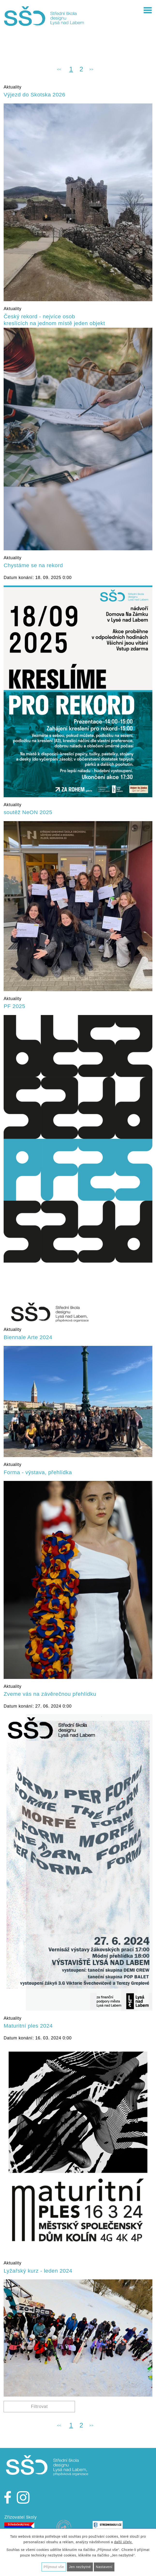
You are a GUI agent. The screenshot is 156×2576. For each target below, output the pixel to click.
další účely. (123, 2542)
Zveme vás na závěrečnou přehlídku (50, 1694)
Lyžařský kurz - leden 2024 (38, 2271)
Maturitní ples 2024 (28, 2026)
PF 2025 (14, 1006)
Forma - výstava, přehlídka (38, 1472)
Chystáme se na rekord (33, 565)
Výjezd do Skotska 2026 (34, 95)
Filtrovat (39, 2406)
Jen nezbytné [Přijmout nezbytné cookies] (80, 2567)
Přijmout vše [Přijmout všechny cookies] (54, 2567)
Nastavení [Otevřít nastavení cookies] (104, 2567)
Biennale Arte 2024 (28, 1337)
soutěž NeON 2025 (28, 812)
